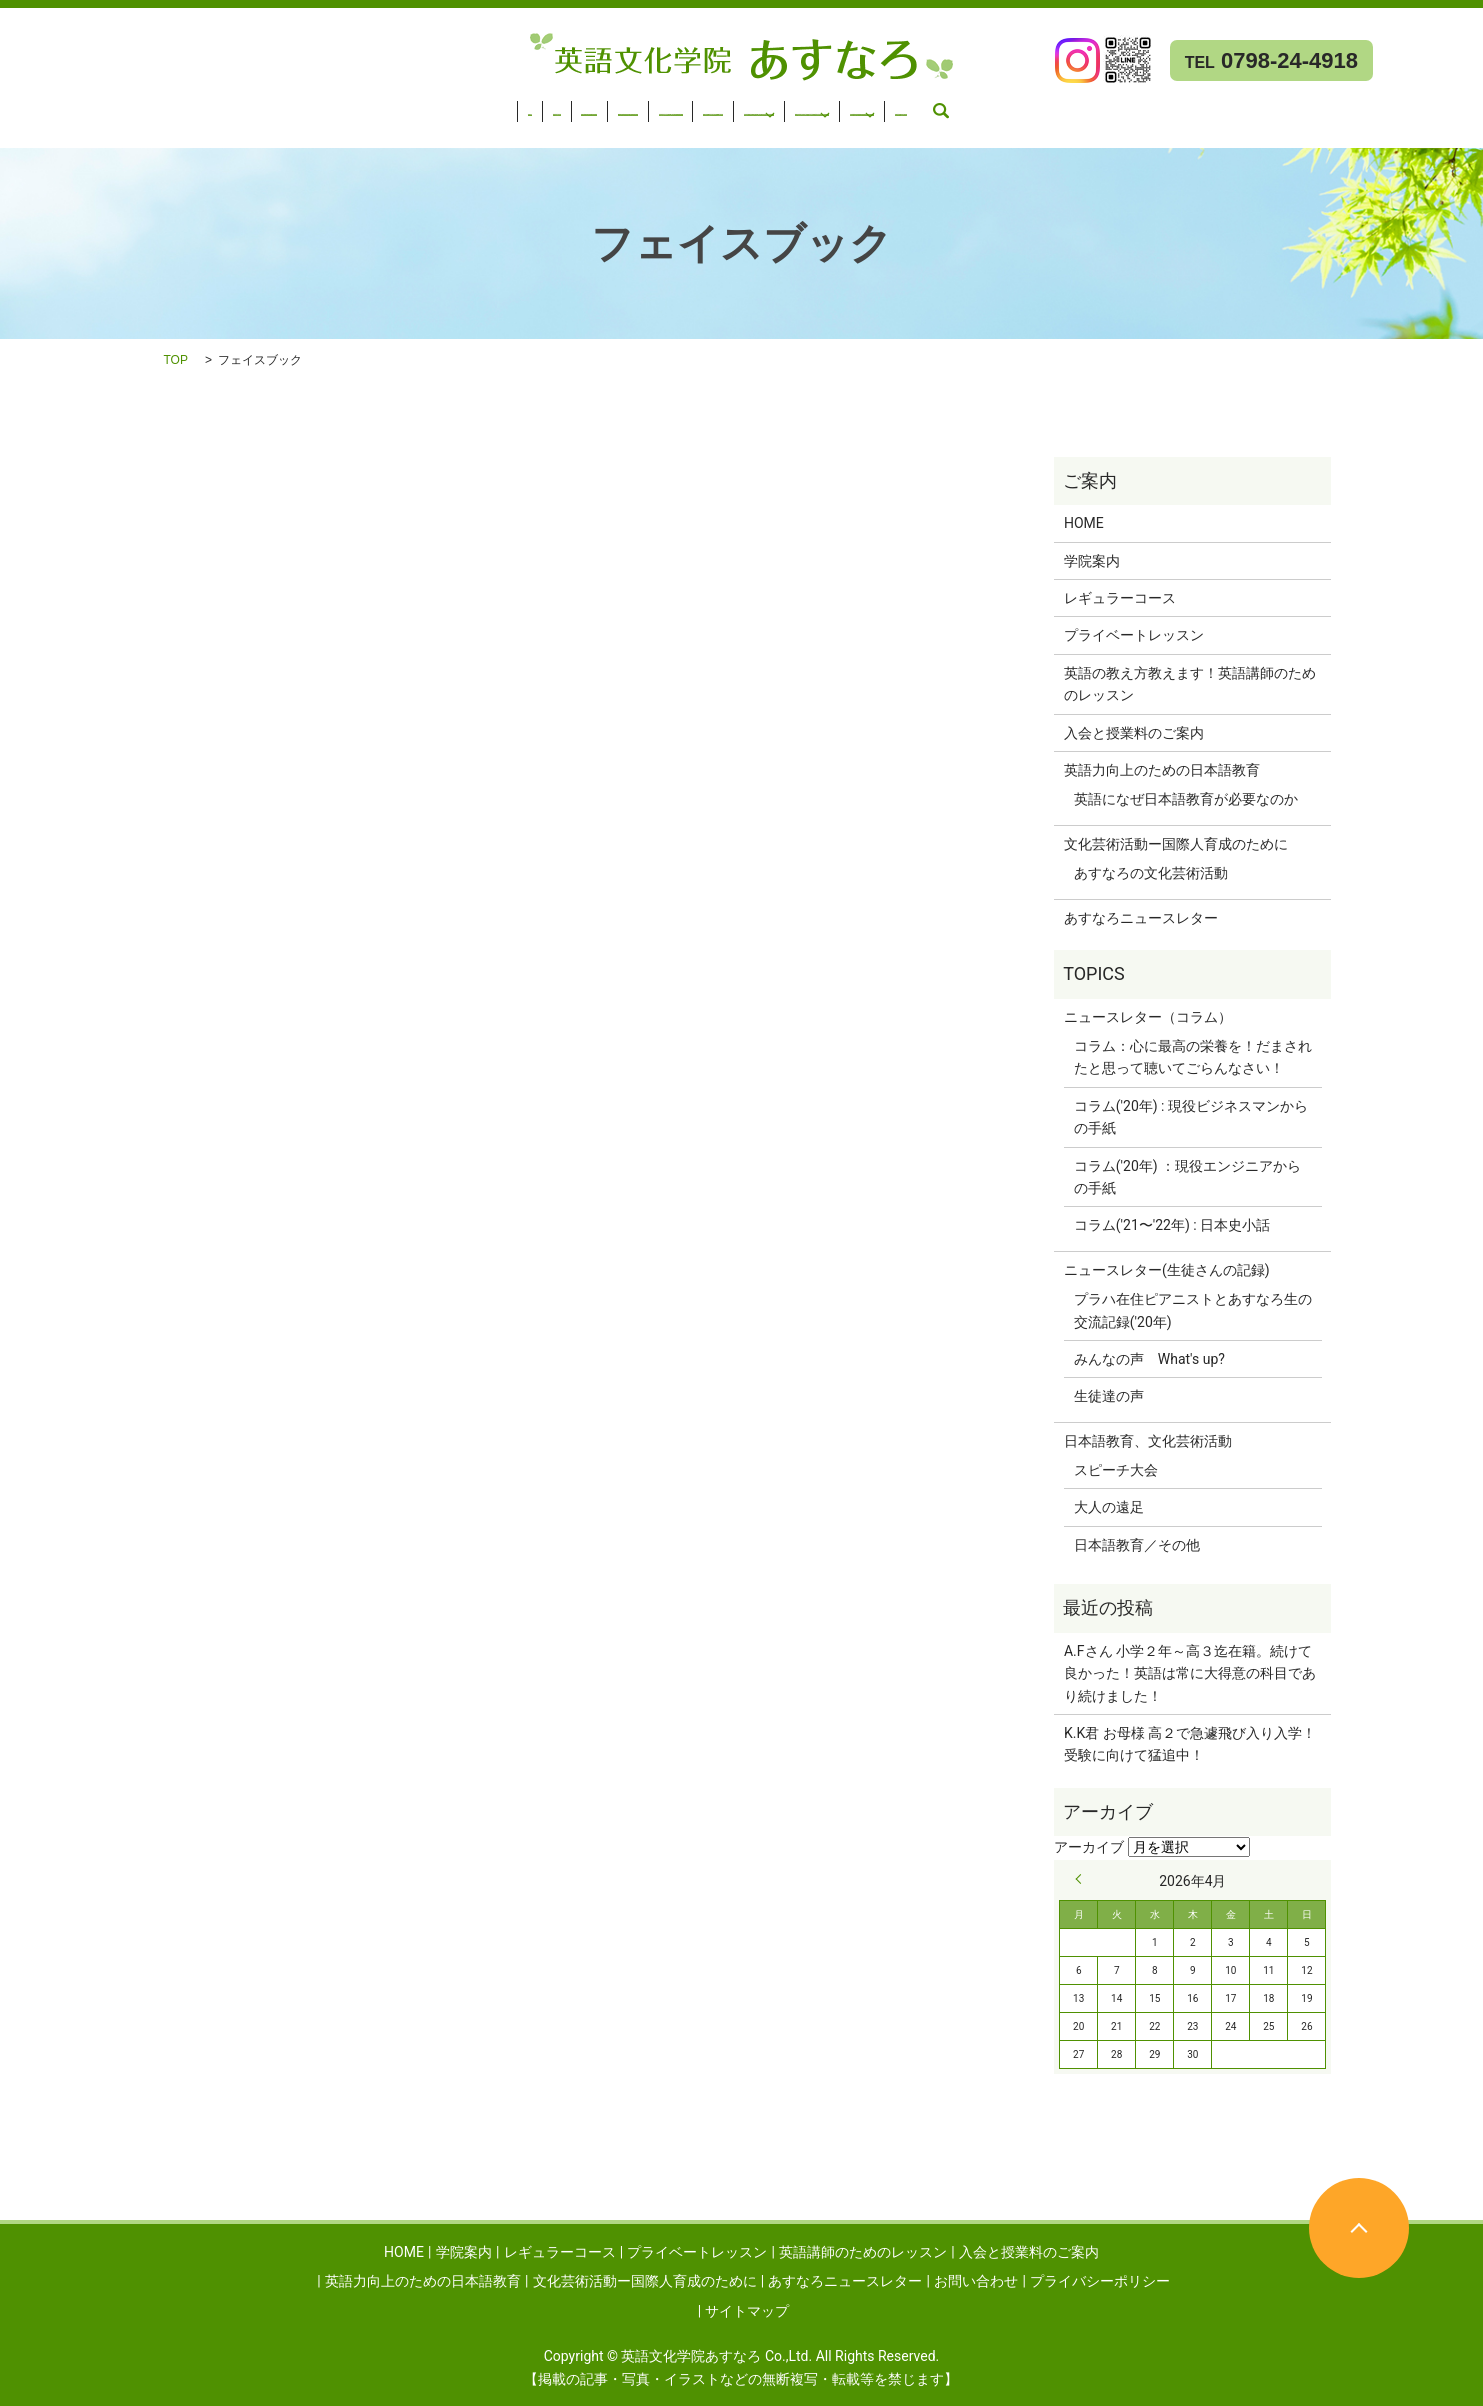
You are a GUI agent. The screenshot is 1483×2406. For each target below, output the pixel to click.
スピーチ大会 (1116, 1470)
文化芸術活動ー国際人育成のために (1140, 105)
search (129, 131)
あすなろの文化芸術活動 (1151, 873)
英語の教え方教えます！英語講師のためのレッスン (1190, 684)
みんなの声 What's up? (1149, 1359)
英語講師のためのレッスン (525, 105)
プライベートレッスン (350, 105)
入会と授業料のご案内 (700, 105)
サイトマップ (747, 2311)
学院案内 (99, 105)
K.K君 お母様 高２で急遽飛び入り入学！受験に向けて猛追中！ (1190, 1744)
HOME (31, 105)
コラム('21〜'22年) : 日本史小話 (1172, 1225)
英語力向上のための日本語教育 (888, 105)
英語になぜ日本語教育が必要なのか (1186, 799)
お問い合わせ (53, 131)
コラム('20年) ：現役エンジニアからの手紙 (1187, 1177)
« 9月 (1083, 1879)
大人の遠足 (1109, 1507)
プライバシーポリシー (1100, 2281)
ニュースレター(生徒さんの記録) (1167, 1270)
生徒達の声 (1109, 1396)
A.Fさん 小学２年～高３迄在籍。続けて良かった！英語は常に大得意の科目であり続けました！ (1190, 1673)
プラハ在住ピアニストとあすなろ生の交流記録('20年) (1193, 1310)
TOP (176, 360)
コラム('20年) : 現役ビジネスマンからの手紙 (1191, 1117)
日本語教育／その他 (1137, 1545)
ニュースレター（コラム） (1148, 1017)
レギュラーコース (204, 105)
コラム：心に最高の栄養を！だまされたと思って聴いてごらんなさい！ (1193, 1057)
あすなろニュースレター (1370, 105)
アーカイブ (1089, 1847)
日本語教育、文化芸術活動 (1148, 1441)
